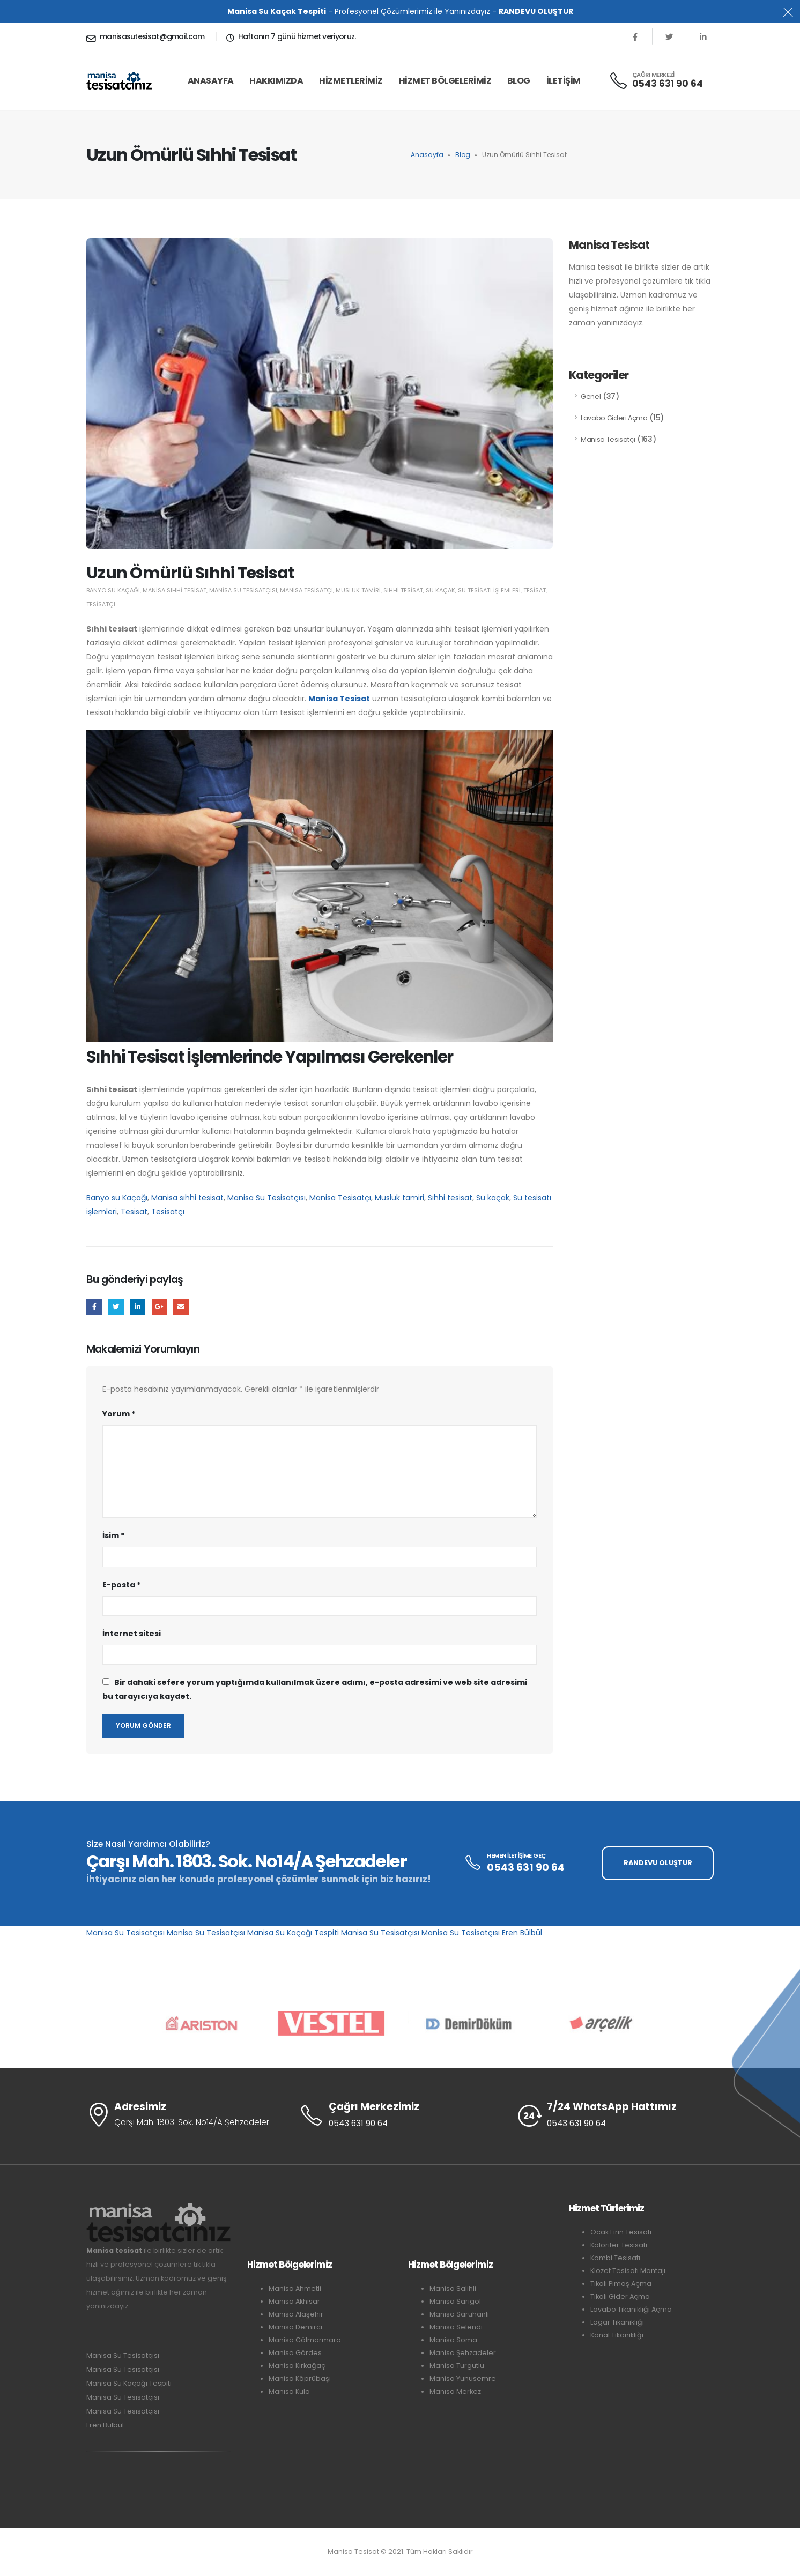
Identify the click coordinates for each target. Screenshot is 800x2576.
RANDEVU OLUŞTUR (536, 11)
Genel (591, 396)
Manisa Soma (453, 2339)
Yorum (118, 1413)
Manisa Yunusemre (462, 2378)
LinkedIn (137, 1307)
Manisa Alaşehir (296, 2314)
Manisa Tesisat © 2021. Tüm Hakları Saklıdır (400, 2551)
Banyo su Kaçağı (113, 590)
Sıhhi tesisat (403, 590)
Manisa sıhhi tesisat (174, 590)
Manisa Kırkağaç (297, 2365)
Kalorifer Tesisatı (618, 2245)
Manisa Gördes (295, 2352)
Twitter (116, 1307)
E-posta (181, 1307)
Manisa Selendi (456, 2327)
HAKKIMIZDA (276, 81)
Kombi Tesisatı (615, 2257)
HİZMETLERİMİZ (351, 81)
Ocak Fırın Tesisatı (620, 2232)
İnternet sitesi (131, 1633)
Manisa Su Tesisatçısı (243, 590)
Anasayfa (427, 154)
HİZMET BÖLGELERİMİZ (445, 81)
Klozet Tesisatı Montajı (627, 2270)
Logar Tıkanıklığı (617, 2322)
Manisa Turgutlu (456, 2365)
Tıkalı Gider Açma (620, 2296)
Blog (518, 81)
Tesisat (534, 590)
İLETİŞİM (563, 81)
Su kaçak (440, 590)
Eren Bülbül (522, 1932)
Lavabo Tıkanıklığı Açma (631, 2309)
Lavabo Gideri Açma (614, 417)
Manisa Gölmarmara (305, 2339)
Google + (159, 1307)
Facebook (94, 1307)
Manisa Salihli (452, 2288)
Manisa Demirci (295, 2327)
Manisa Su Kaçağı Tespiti (293, 1932)
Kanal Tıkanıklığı (616, 2335)
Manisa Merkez (455, 2391)
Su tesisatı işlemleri (489, 590)
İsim (113, 1535)
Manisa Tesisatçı (306, 590)
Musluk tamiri (358, 590)
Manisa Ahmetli (295, 2288)
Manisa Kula (289, 2391)
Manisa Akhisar (294, 2301)
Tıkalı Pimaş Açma (620, 2283)
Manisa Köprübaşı (300, 2378)
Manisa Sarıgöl (455, 2301)
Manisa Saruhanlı (459, 2314)
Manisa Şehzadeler (462, 2352)
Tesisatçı (100, 604)
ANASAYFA (211, 81)
